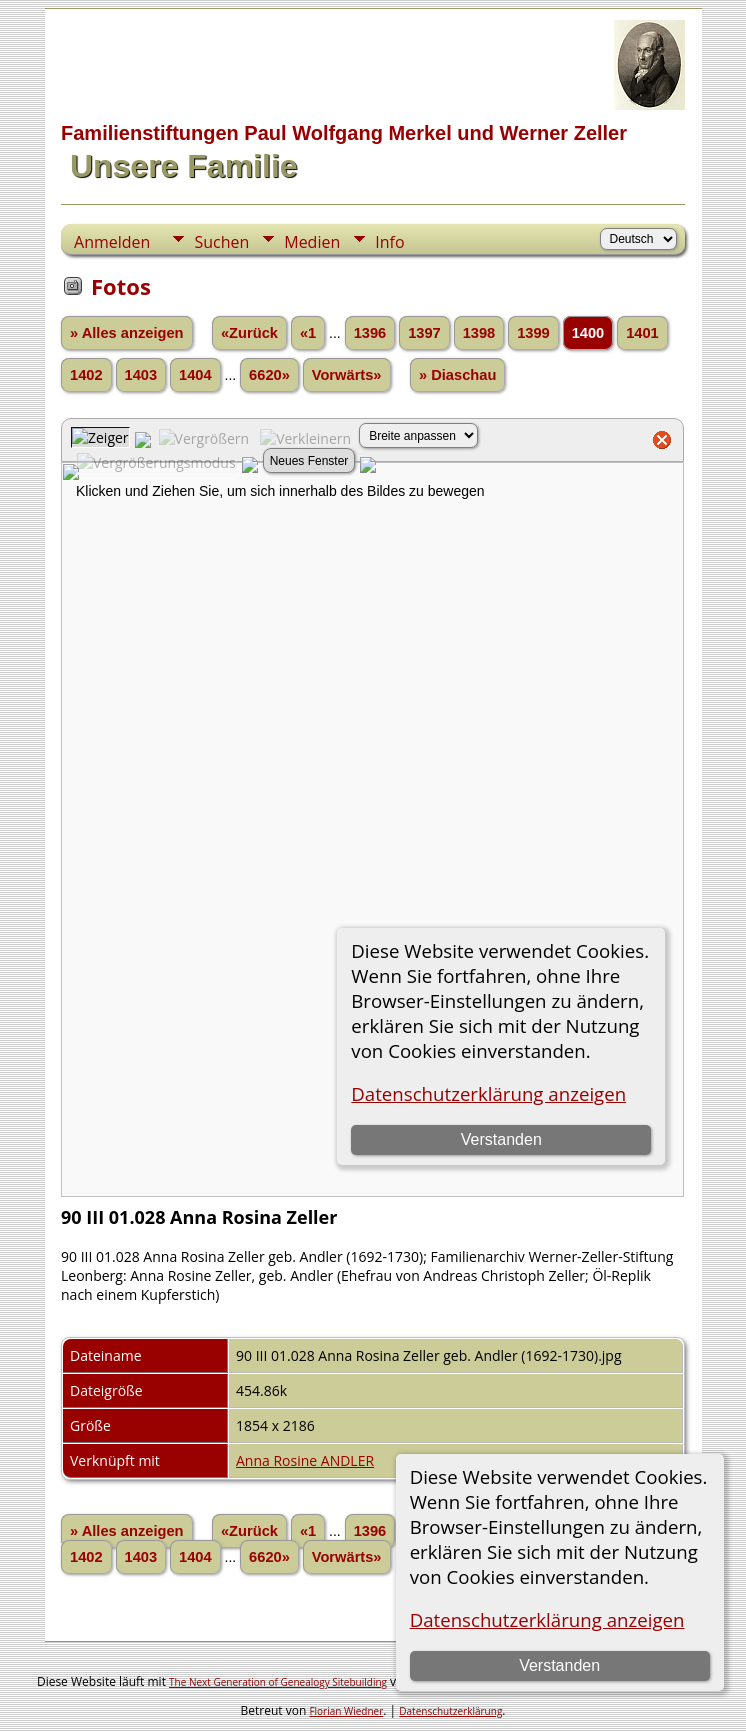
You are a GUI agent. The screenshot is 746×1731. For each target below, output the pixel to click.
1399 (533, 333)
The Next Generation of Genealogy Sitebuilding (278, 1682)
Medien (312, 242)
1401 (642, 333)
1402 (86, 375)
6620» (269, 375)
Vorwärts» (347, 375)
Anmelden (112, 242)
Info (389, 242)
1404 (195, 375)
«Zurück (249, 333)
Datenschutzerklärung (450, 1711)
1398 (479, 333)
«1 (308, 333)
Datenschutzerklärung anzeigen (547, 1619)
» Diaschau (457, 375)
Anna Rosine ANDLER (305, 1460)
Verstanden (559, 1665)
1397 (424, 333)
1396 (370, 333)
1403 (141, 375)
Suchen (221, 242)
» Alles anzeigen (127, 333)
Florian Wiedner (346, 1711)
